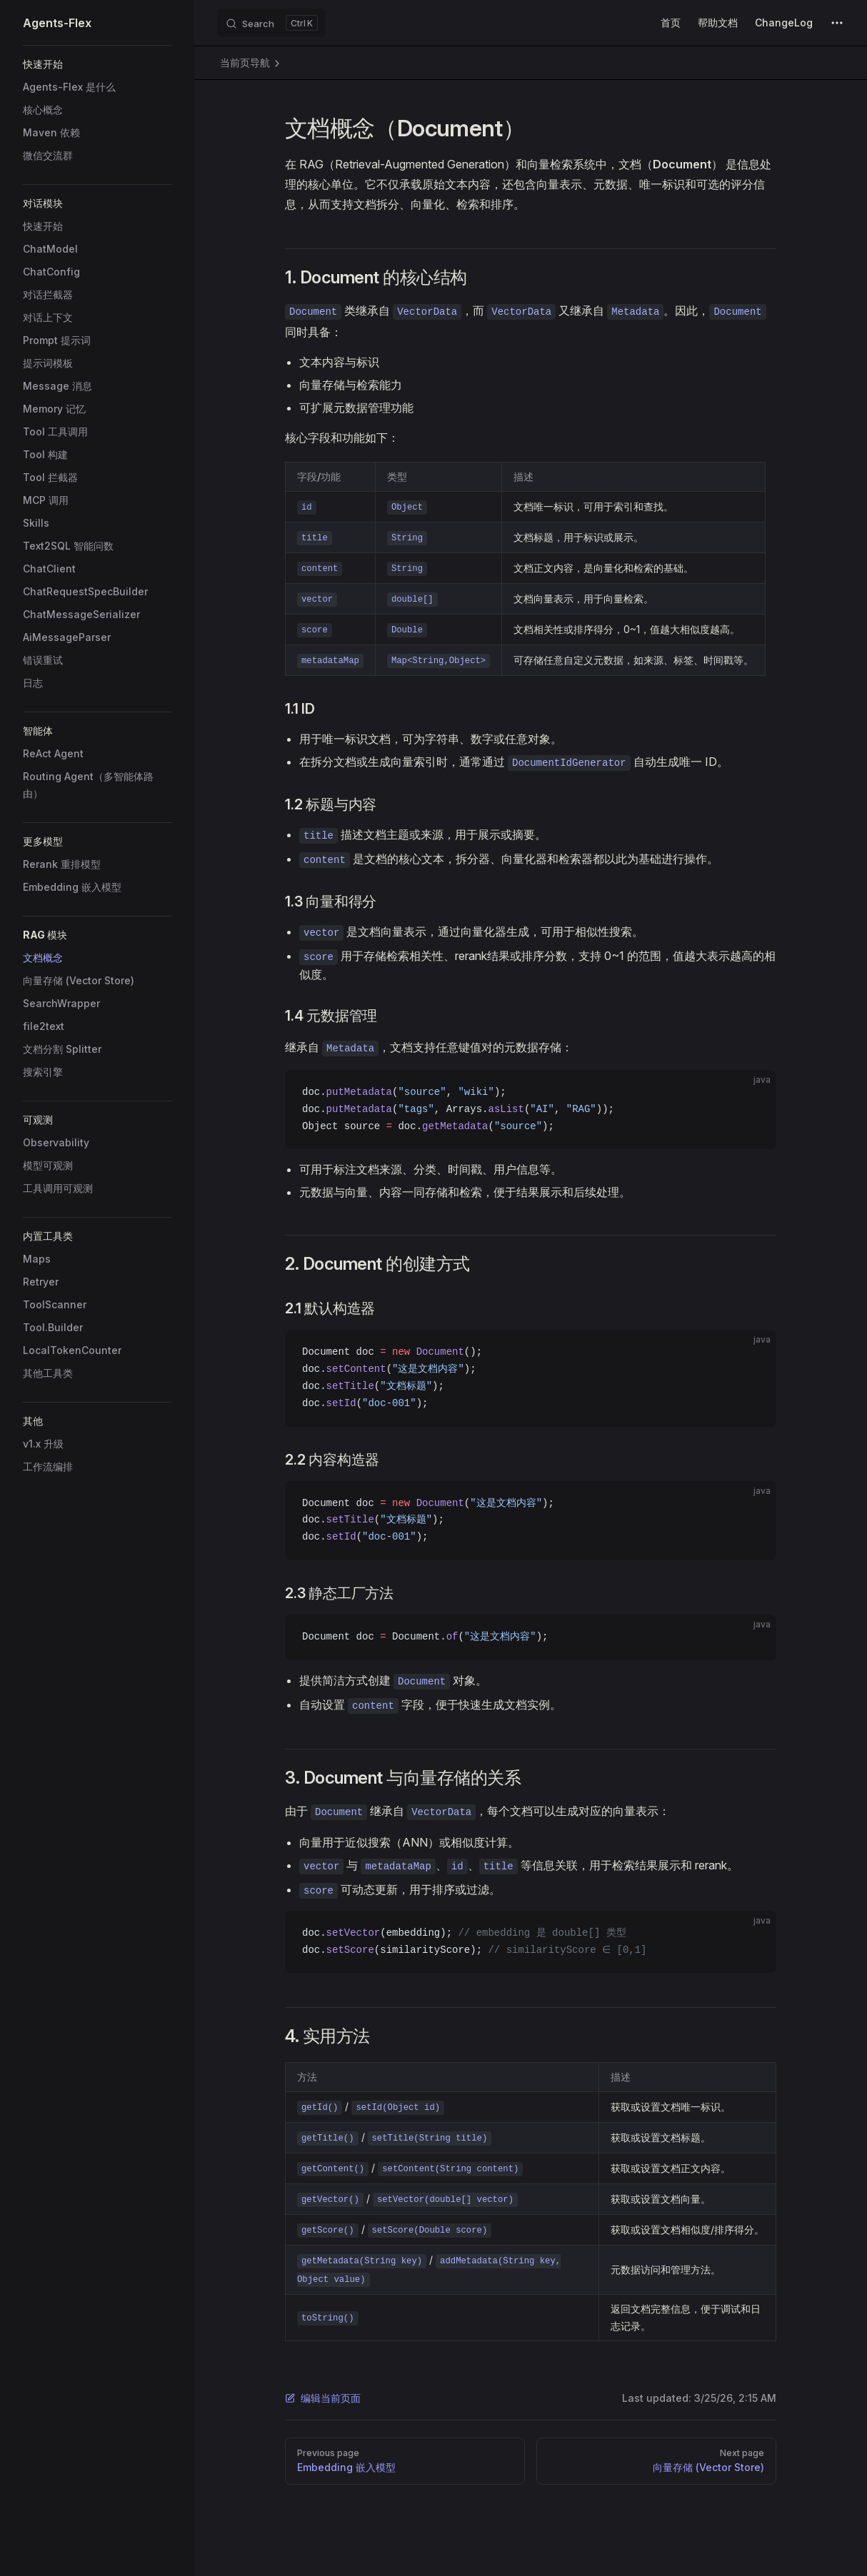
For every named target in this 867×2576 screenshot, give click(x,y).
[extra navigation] (837, 23)
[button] (97, 64)
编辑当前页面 (323, 2398)
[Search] (271, 23)
